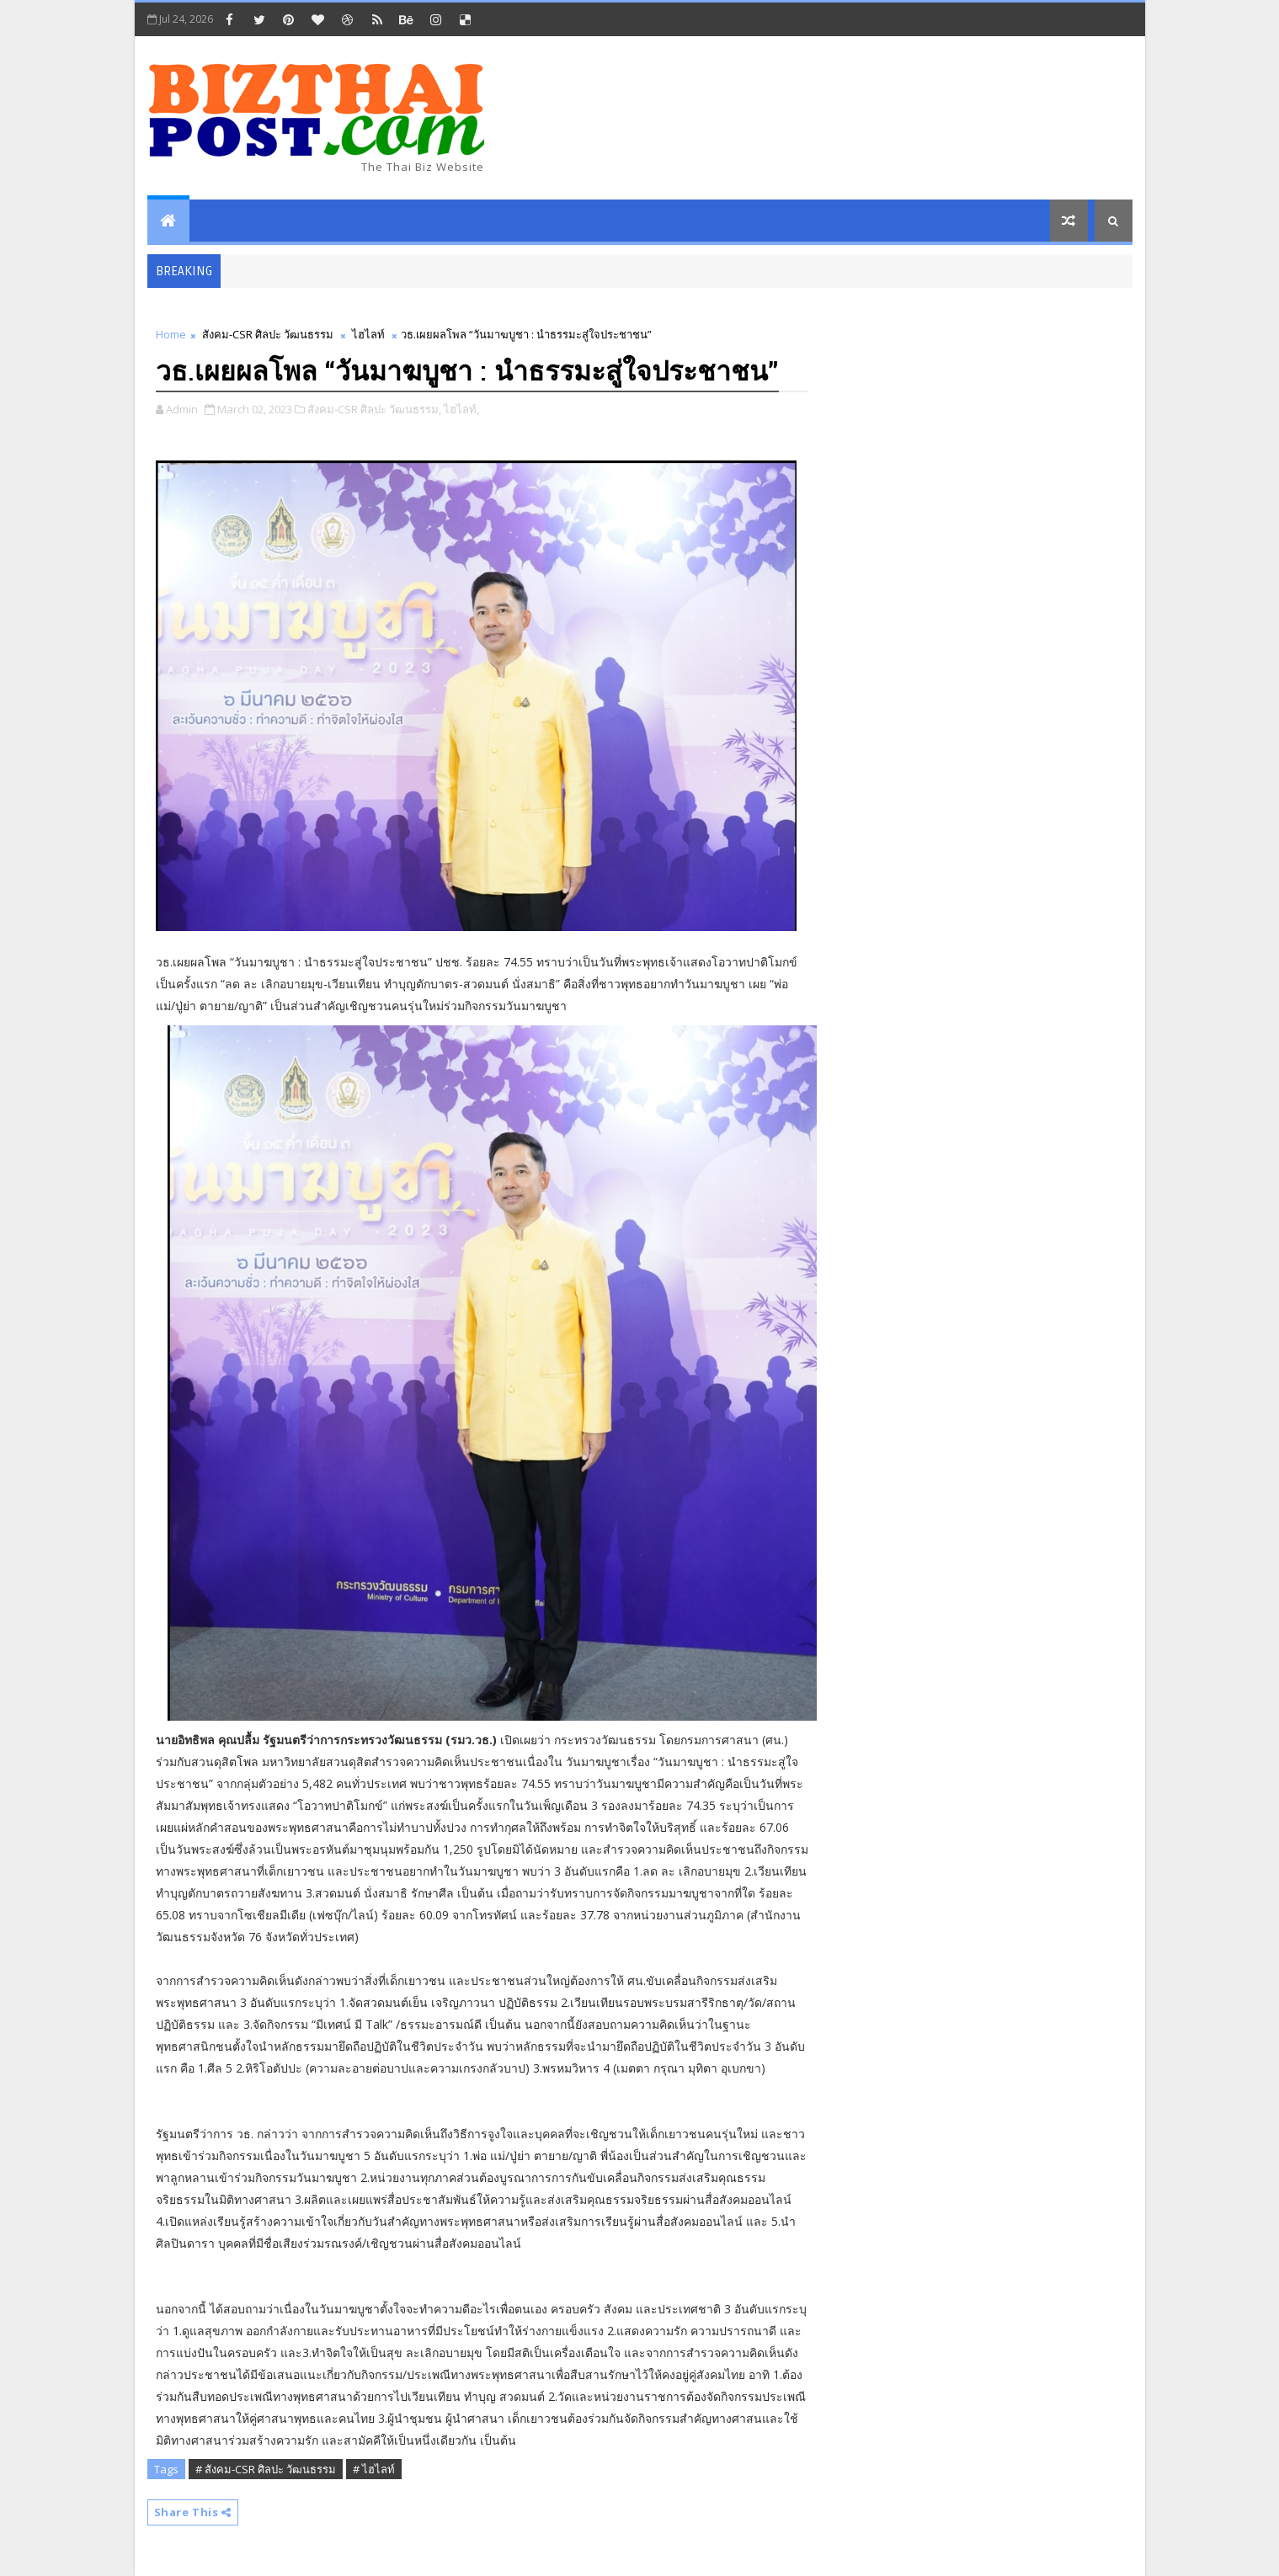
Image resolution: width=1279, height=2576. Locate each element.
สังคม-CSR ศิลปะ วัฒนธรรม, (374, 409)
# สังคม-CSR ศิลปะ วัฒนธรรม (265, 2469)
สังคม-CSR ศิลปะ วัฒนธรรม (267, 334)
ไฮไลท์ (368, 334)
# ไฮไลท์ (374, 2469)
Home (171, 334)
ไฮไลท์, (461, 409)
